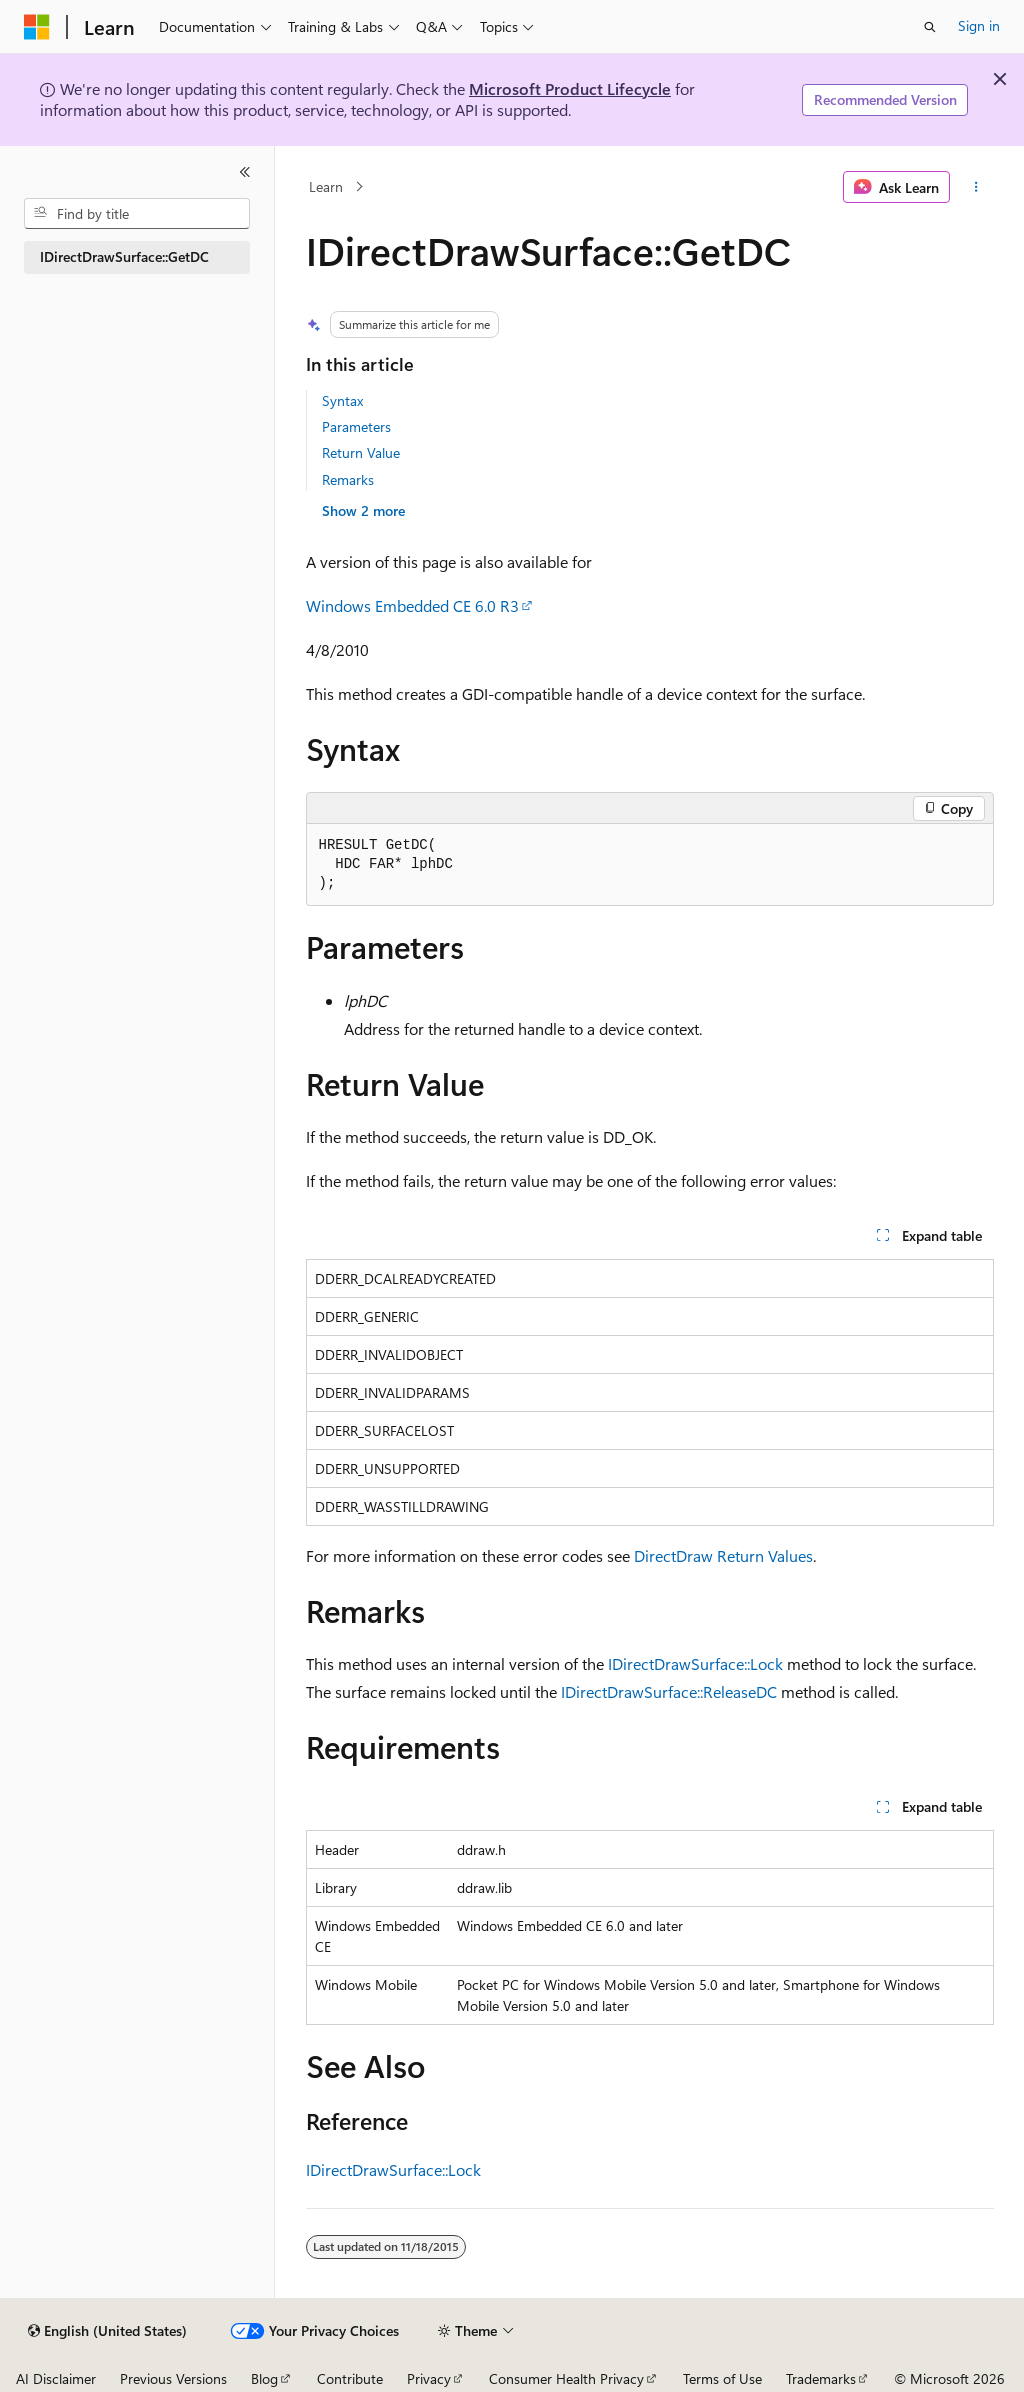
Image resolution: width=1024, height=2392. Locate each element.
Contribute (350, 2378)
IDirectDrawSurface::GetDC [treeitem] (124, 256)
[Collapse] (245, 172)
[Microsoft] (37, 27)
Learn (326, 186)
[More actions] (975, 187)
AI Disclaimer (56, 2378)
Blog (264, 2378)
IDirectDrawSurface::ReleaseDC (669, 1691)
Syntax (342, 400)
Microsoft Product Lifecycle (570, 88)
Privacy (429, 2378)
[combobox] (137, 214)
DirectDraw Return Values (723, 1555)
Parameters (356, 426)
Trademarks (821, 2378)
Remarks (348, 479)
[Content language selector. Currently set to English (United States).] (107, 2331)
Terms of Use (722, 2378)
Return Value (361, 452)
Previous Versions (173, 2378)
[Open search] (930, 27)
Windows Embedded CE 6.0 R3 (412, 605)
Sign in (979, 25)
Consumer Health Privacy (566, 2378)
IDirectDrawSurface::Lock (695, 1663)
